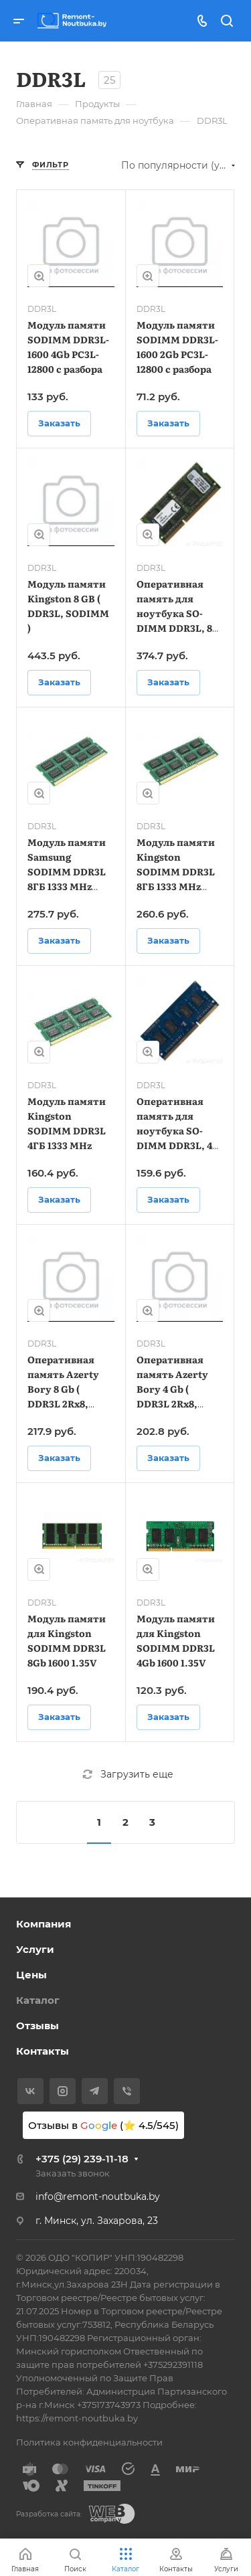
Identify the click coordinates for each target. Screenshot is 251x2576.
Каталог (38, 2000)
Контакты (42, 2051)
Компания (43, 1923)
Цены (31, 1974)
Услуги (35, 1949)
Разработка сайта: (49, 2514)
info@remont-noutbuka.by (97, 2197)
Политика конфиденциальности (89, 2442)
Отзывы (37, 2025)
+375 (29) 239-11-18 (82, 2158)
